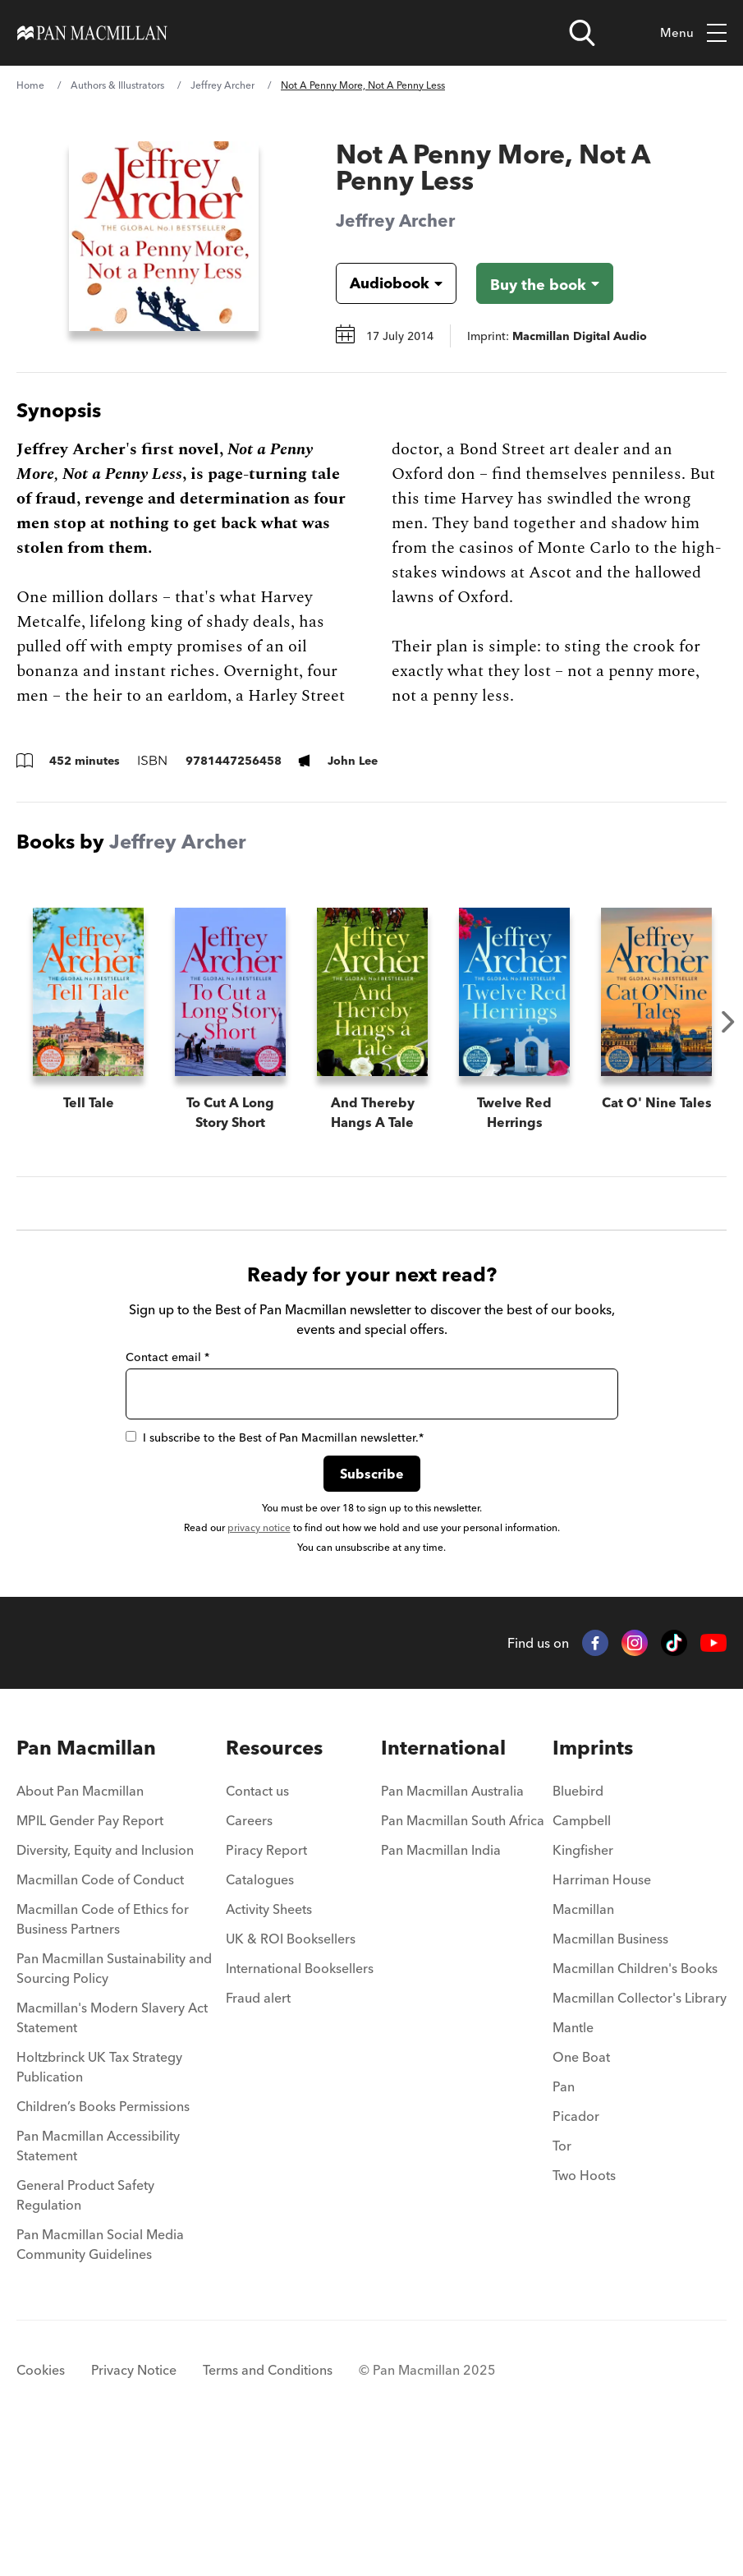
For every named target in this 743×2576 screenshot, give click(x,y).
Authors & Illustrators (117, 85)
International (443, 1881)
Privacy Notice (134, 2504)
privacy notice (259, 1661)
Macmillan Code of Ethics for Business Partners (102, 2053)
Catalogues (260, 2013)
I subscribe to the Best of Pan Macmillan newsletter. (275, 1571)
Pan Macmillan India (441, 1984)
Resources (274, 1881)
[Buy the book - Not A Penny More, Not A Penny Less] (544, 283)
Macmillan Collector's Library (640, 2131)
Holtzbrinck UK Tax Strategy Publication (99, 2201)
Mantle (573, 2161)
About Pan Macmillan (80, 1924)
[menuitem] (117, 1929)
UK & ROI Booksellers (290, 2072)
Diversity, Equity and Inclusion (105, 1984)
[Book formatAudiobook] (383, 283)
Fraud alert (258, 2131)
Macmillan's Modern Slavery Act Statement (112, 2151)
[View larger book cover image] (164, 236)
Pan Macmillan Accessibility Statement (98, 2279)
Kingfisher (583, 1984)
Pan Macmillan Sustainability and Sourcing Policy (114, 2102)
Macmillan (583, 2043)
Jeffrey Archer (222, 85)
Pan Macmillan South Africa (462, 1954)
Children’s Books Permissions (103, 2240)
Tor (562, 2279)
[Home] (92, 32)
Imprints (593, 1881)
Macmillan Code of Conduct (100, 2013)
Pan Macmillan (86, 1881)
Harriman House (602, 2013)
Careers (249, 1954)
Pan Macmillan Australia (452, 1924)
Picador (576, 2250)
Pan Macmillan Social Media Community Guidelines (100, 2378)
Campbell (582, 1954)
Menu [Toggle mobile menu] (693, 33)
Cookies (40, 2504)
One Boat (581, 2191)
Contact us (257, 1924)
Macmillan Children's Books (635, 2102)
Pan (564, 2220)
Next (728, 1021)
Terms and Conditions (268, 2504)
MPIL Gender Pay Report (89, 1954)
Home (30, 85)
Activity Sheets (269, 2043)
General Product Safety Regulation (85, 2329)
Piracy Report (266, 1984)
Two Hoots (584, 2309)
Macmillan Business (610, 2072)
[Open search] (582, 33)
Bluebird (578, 1924)
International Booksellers (300, 2102)
